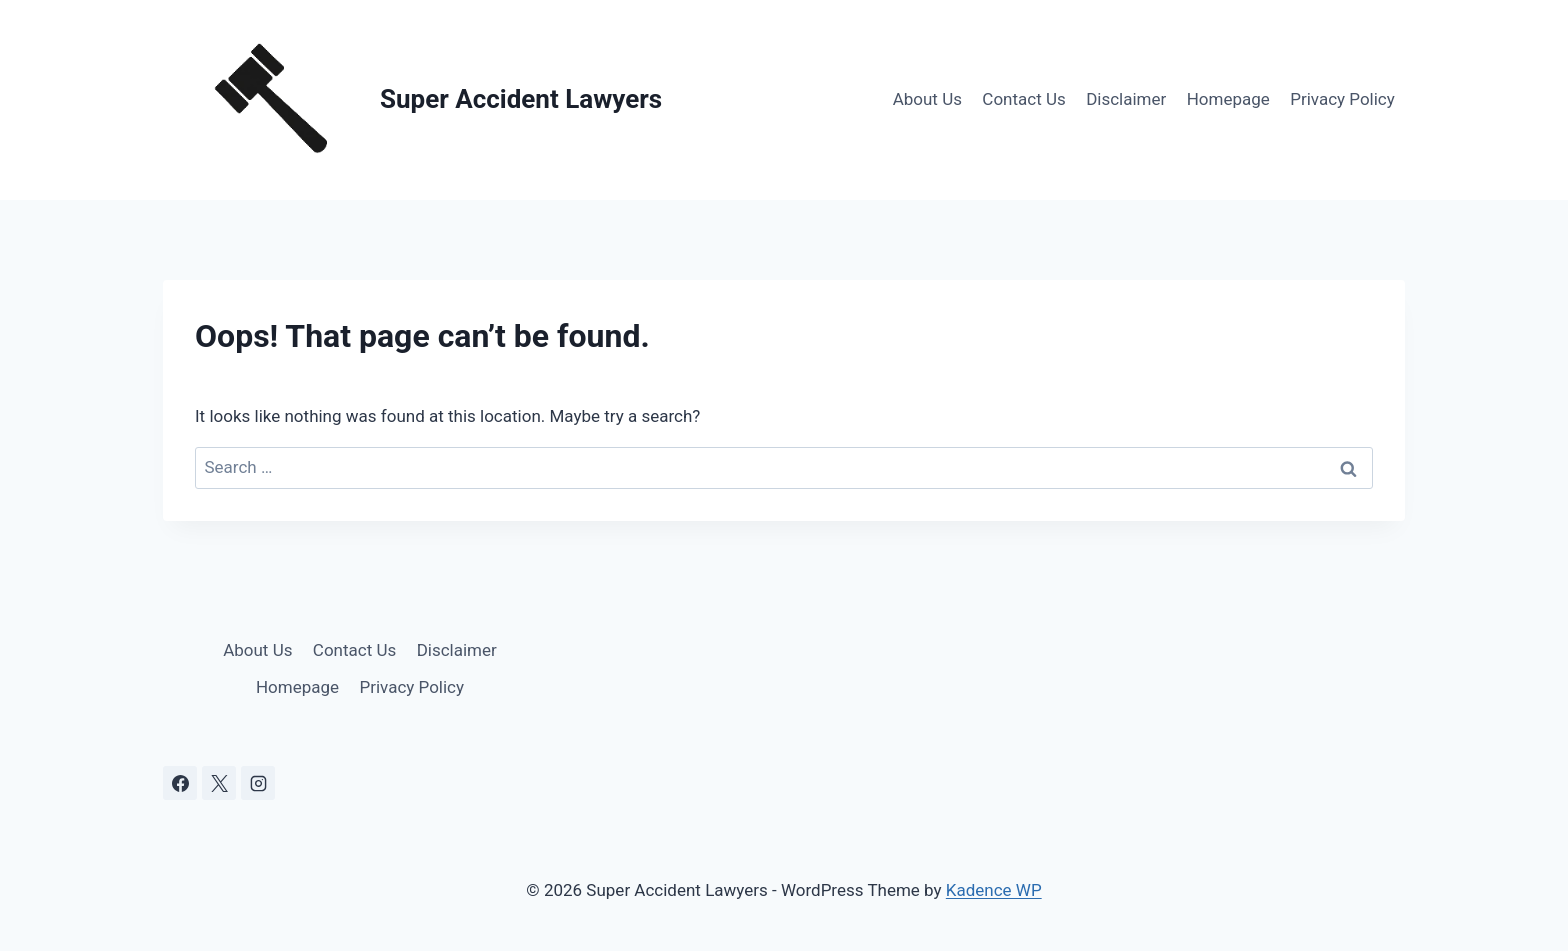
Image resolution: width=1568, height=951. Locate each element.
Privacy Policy (1342, 99)
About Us (927, 99)
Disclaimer (1126, 99)
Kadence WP (994, 890)
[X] (219, 783)
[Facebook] (180, 783)
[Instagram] (258, 783)
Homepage (1228, 99)
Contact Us (1023, 99)
